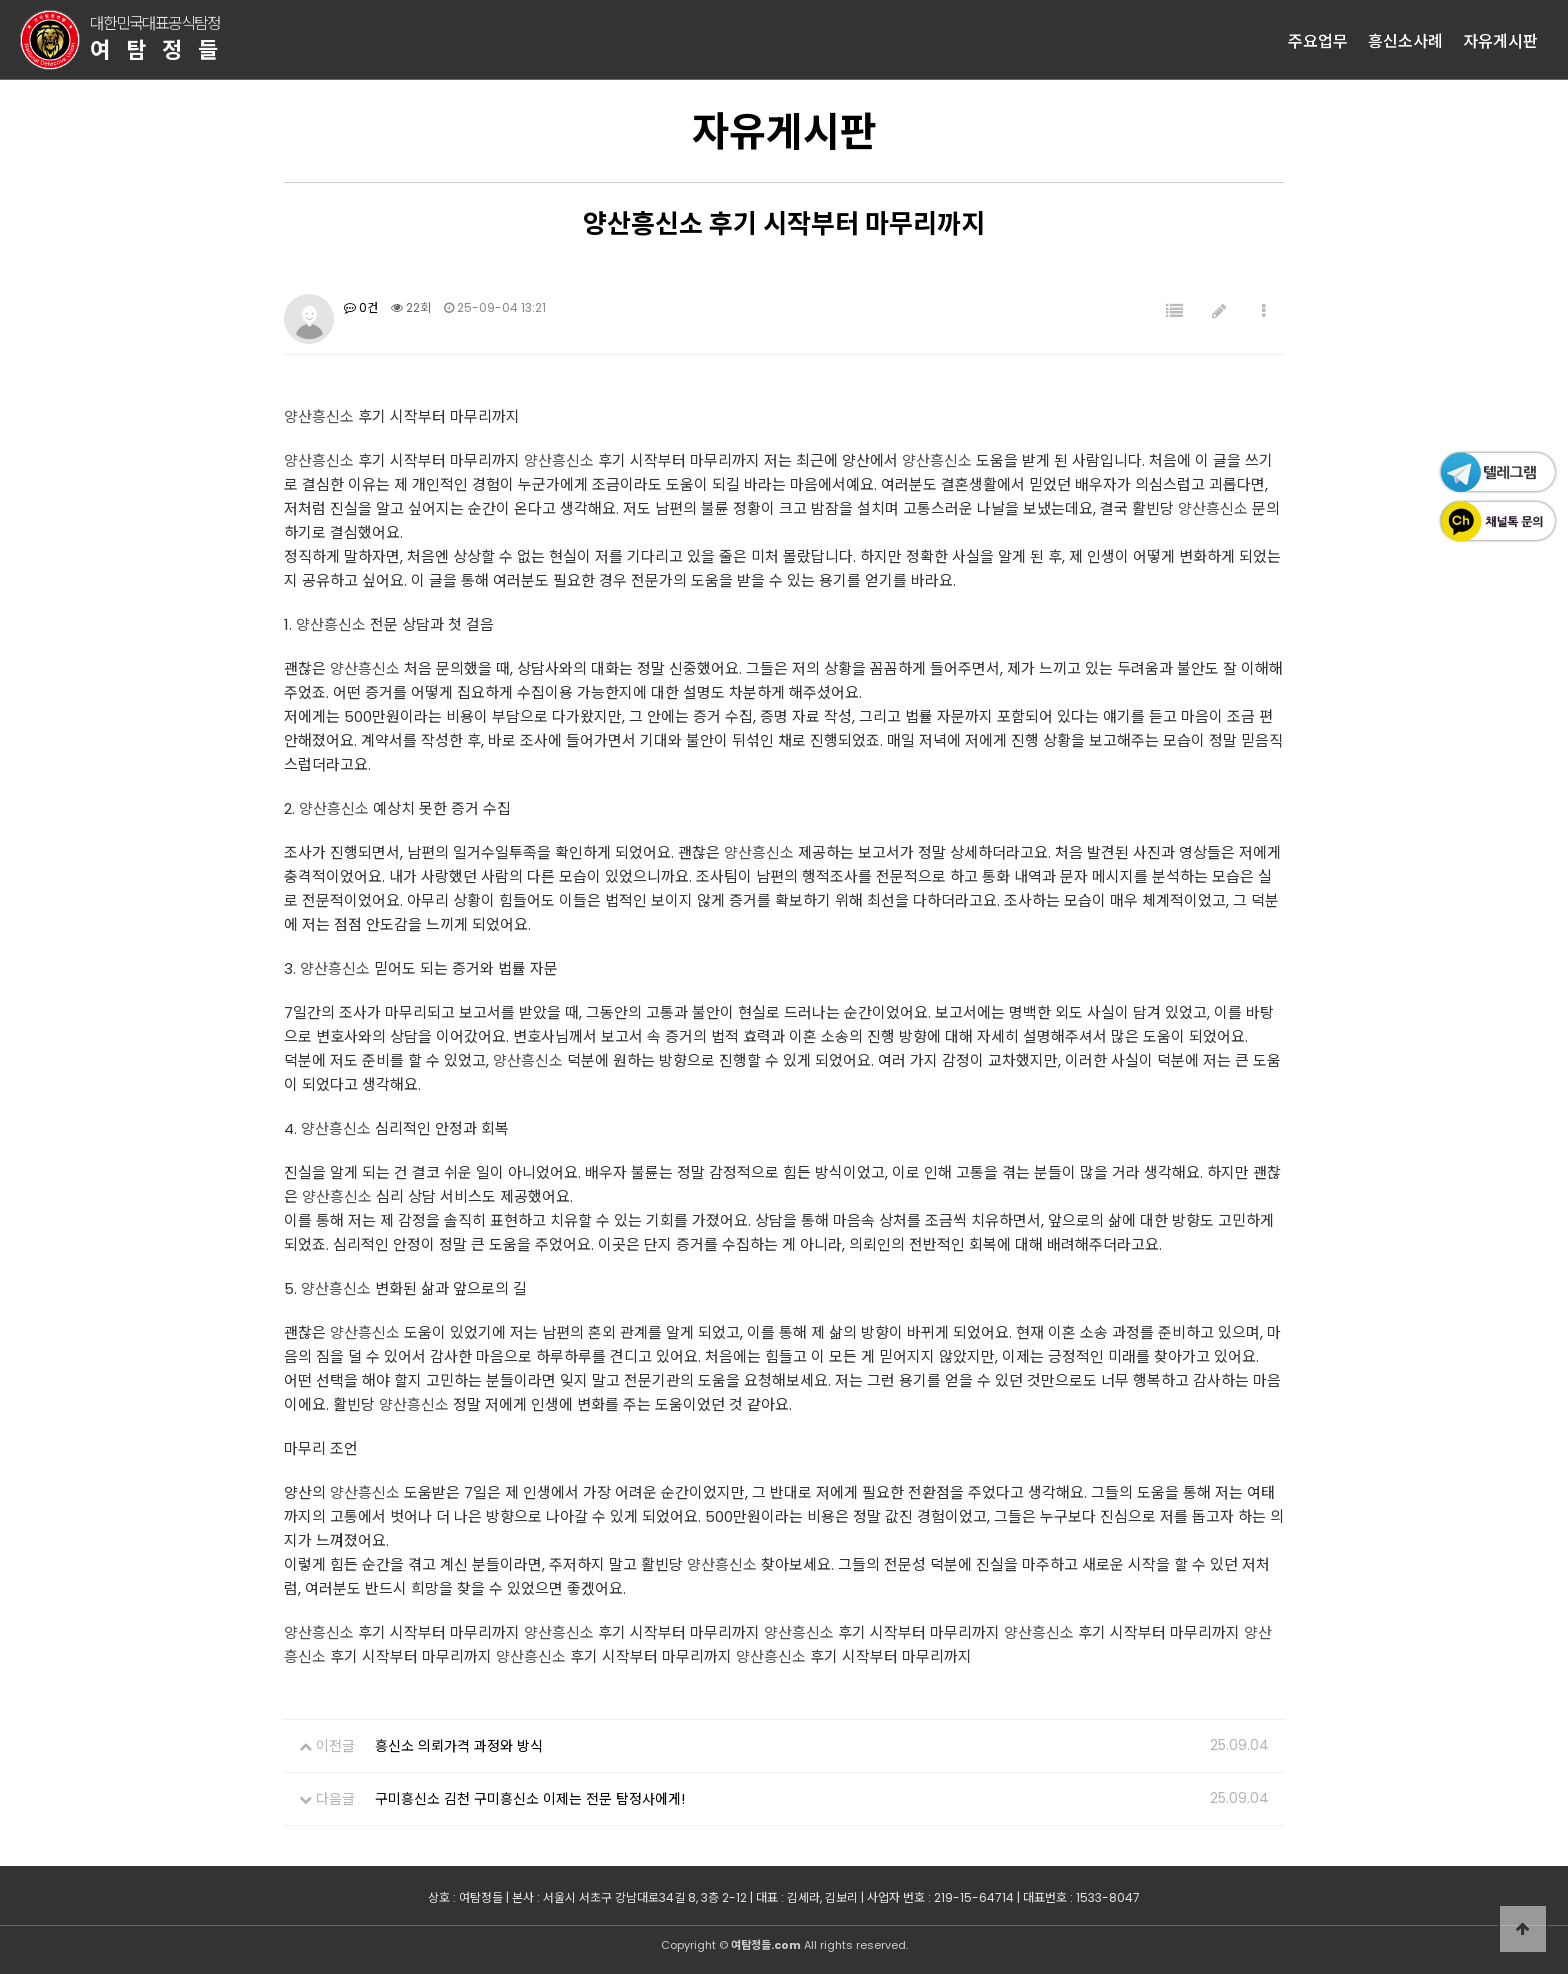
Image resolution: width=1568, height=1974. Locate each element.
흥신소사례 (1405, 40)
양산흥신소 (319, 416)
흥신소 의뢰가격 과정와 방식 (459, 1746)
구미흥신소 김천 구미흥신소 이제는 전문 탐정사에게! (530, 1799)
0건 (361, 307)
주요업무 (1318, 40)
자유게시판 (1500, 40)
